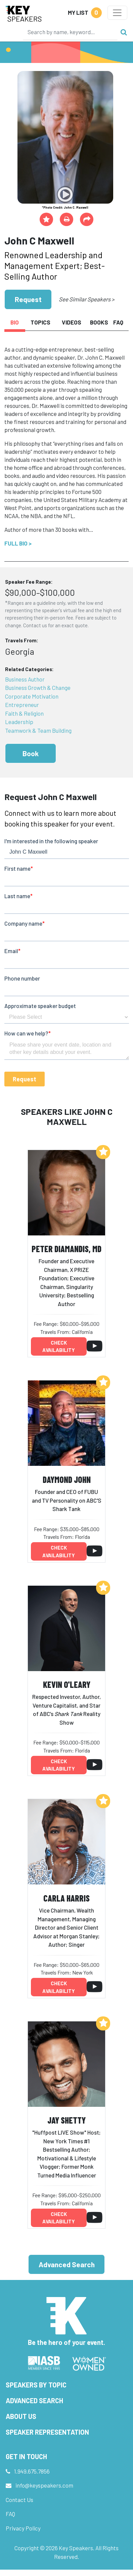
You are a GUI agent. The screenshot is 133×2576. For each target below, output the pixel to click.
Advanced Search (67, 2264)
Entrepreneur (22, 704)
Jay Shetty (66, 2120)
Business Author (25, 679)
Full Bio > (18, 543)
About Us (21, 2416)
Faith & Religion (24, 713)
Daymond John (67, 1479)
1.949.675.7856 (32, 2471)
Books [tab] (99, 322)
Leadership (19, 721)
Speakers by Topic (36, 2385)
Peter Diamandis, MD (66, 1248)
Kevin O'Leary (66, 1684)
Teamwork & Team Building (38, 730)
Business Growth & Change (38, 687)
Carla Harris (66, 1898)
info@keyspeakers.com (44, 2485)
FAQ (10, 2513)
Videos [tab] (71, 322)
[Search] (70, 31)
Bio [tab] (14, 322)
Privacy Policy (23, 2528)
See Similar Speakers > (86, 299)
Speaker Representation (47, 2432)
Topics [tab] (40, 322)
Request (28, 299)
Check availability (58, 1346)
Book (31, 753)
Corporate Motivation (31, 696)
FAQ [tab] (118, 322)
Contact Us (19, 2499)
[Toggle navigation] (117, 13)
